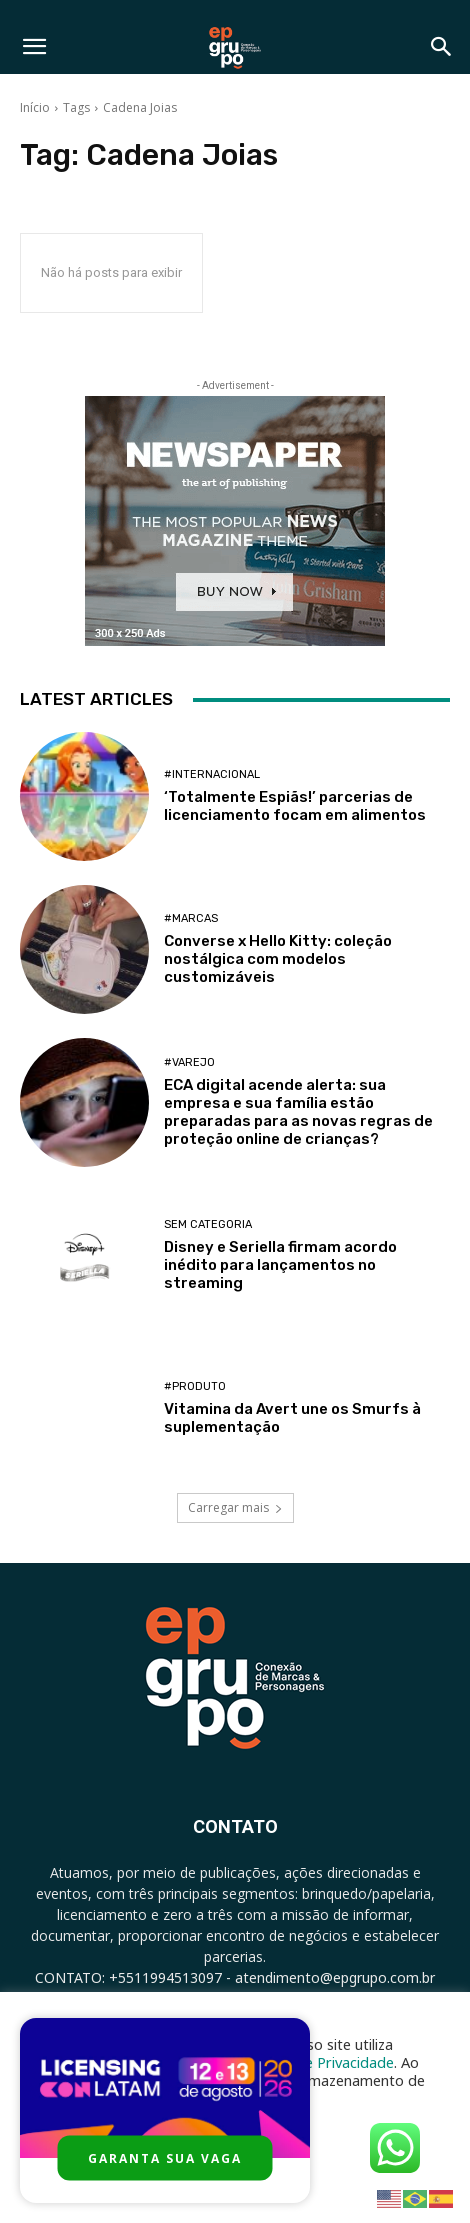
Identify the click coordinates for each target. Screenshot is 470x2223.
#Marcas (191, 918)
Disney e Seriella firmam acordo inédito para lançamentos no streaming (280, 1265)
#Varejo (189, 1062)
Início (35, 107)
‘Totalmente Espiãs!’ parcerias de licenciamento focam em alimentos (295, 806)
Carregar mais (235, 1507)
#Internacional (212, 774)
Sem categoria (208, 1224)
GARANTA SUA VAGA (165, 2158)
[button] (34, 47)
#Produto (195, 1386)
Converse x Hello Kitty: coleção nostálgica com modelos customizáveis (278, 959)
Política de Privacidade (319, 2062)
